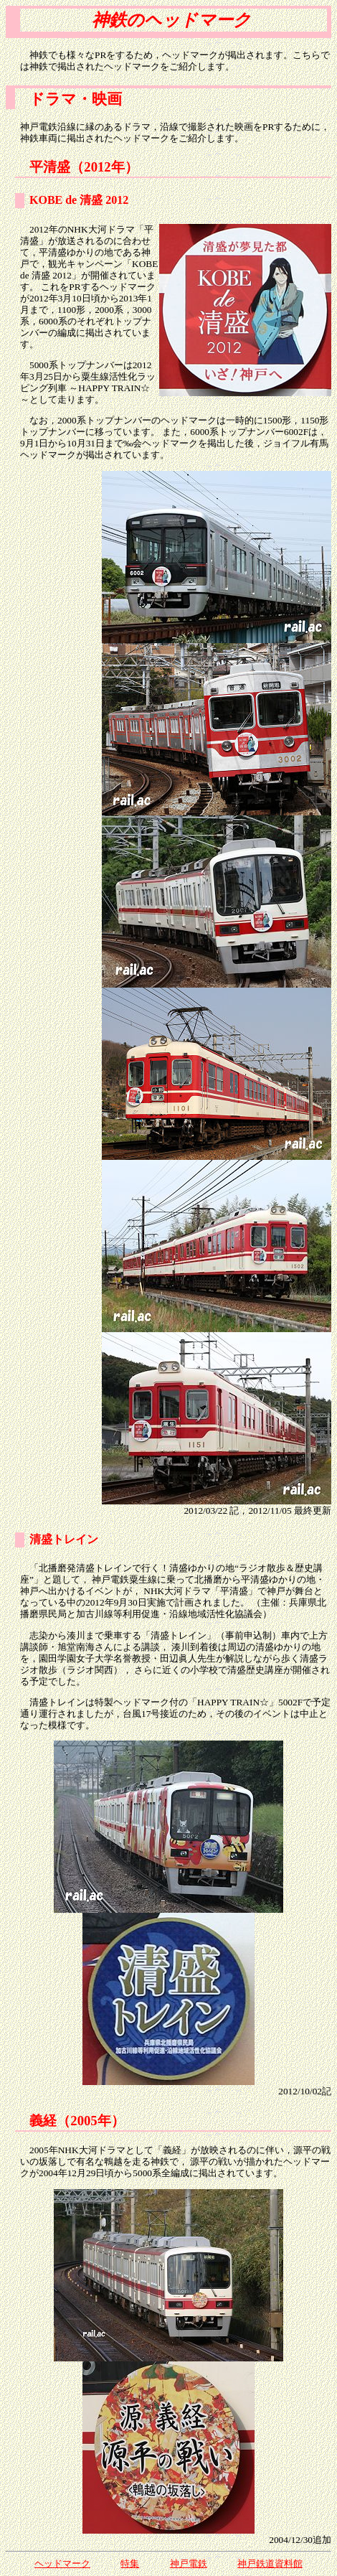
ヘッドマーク (62, 2563)
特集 (129, 2563)
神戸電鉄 (188, 2563)
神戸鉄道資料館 (270, 2563)
